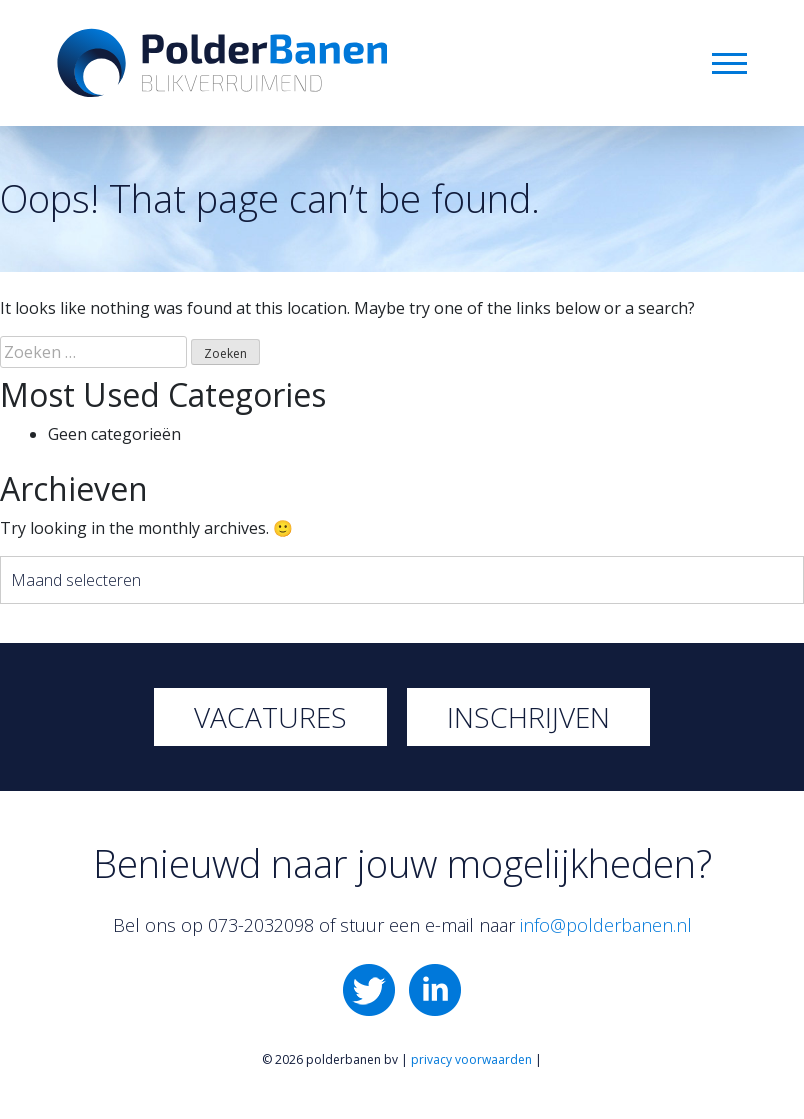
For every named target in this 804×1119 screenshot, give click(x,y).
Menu (729, 63)
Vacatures (270, 717)
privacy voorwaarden (471, 1059)
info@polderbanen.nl (606, 925)
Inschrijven (528, 717)
